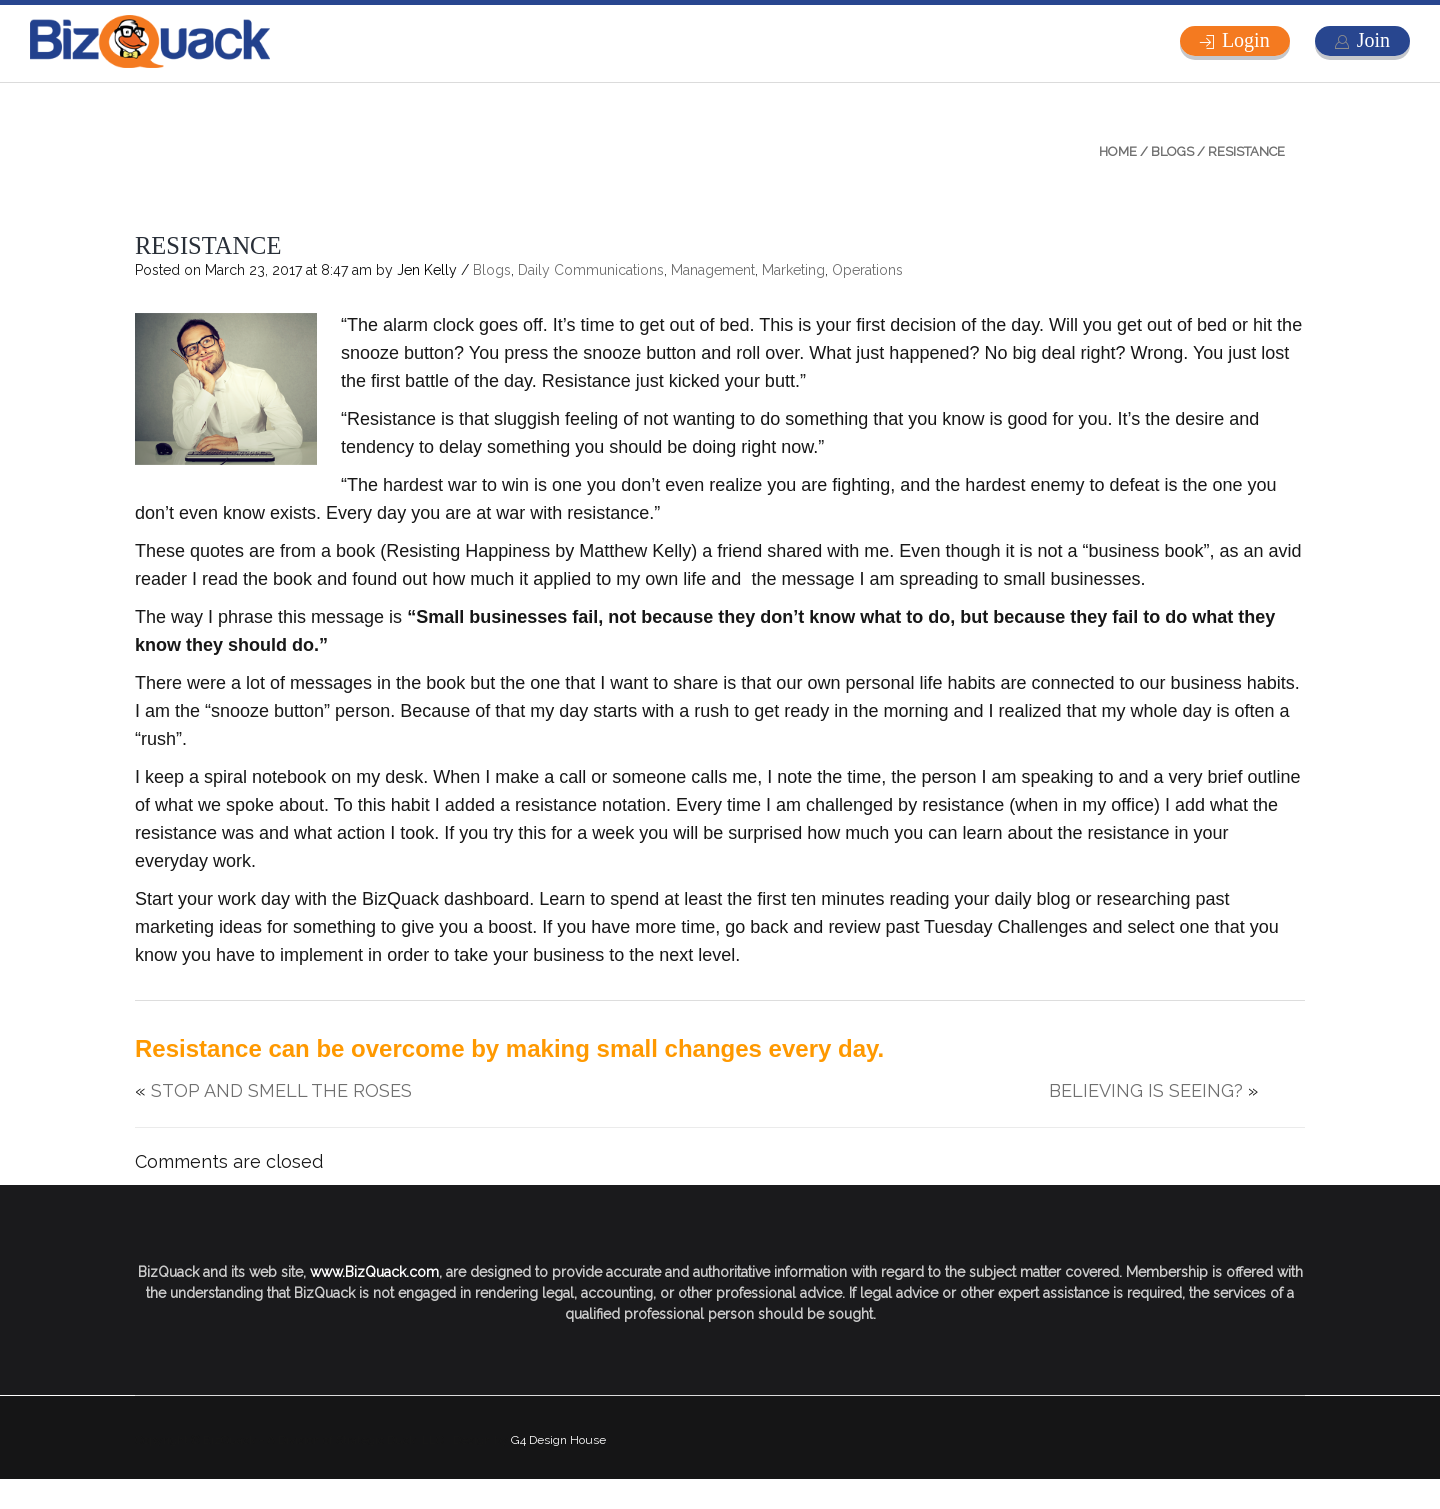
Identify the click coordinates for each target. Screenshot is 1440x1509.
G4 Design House (558, 1440)
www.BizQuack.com (374, 1272)
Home (1118, 151)
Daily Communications (591, 270)
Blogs (1172, 151)
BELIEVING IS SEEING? (1146, 1090)
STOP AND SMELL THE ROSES (281, 1090)
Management (713, 270)
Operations (867, 270)
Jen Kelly (427, 270)
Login (1246, 40)
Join (1373, 40)
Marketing (793, 270)
